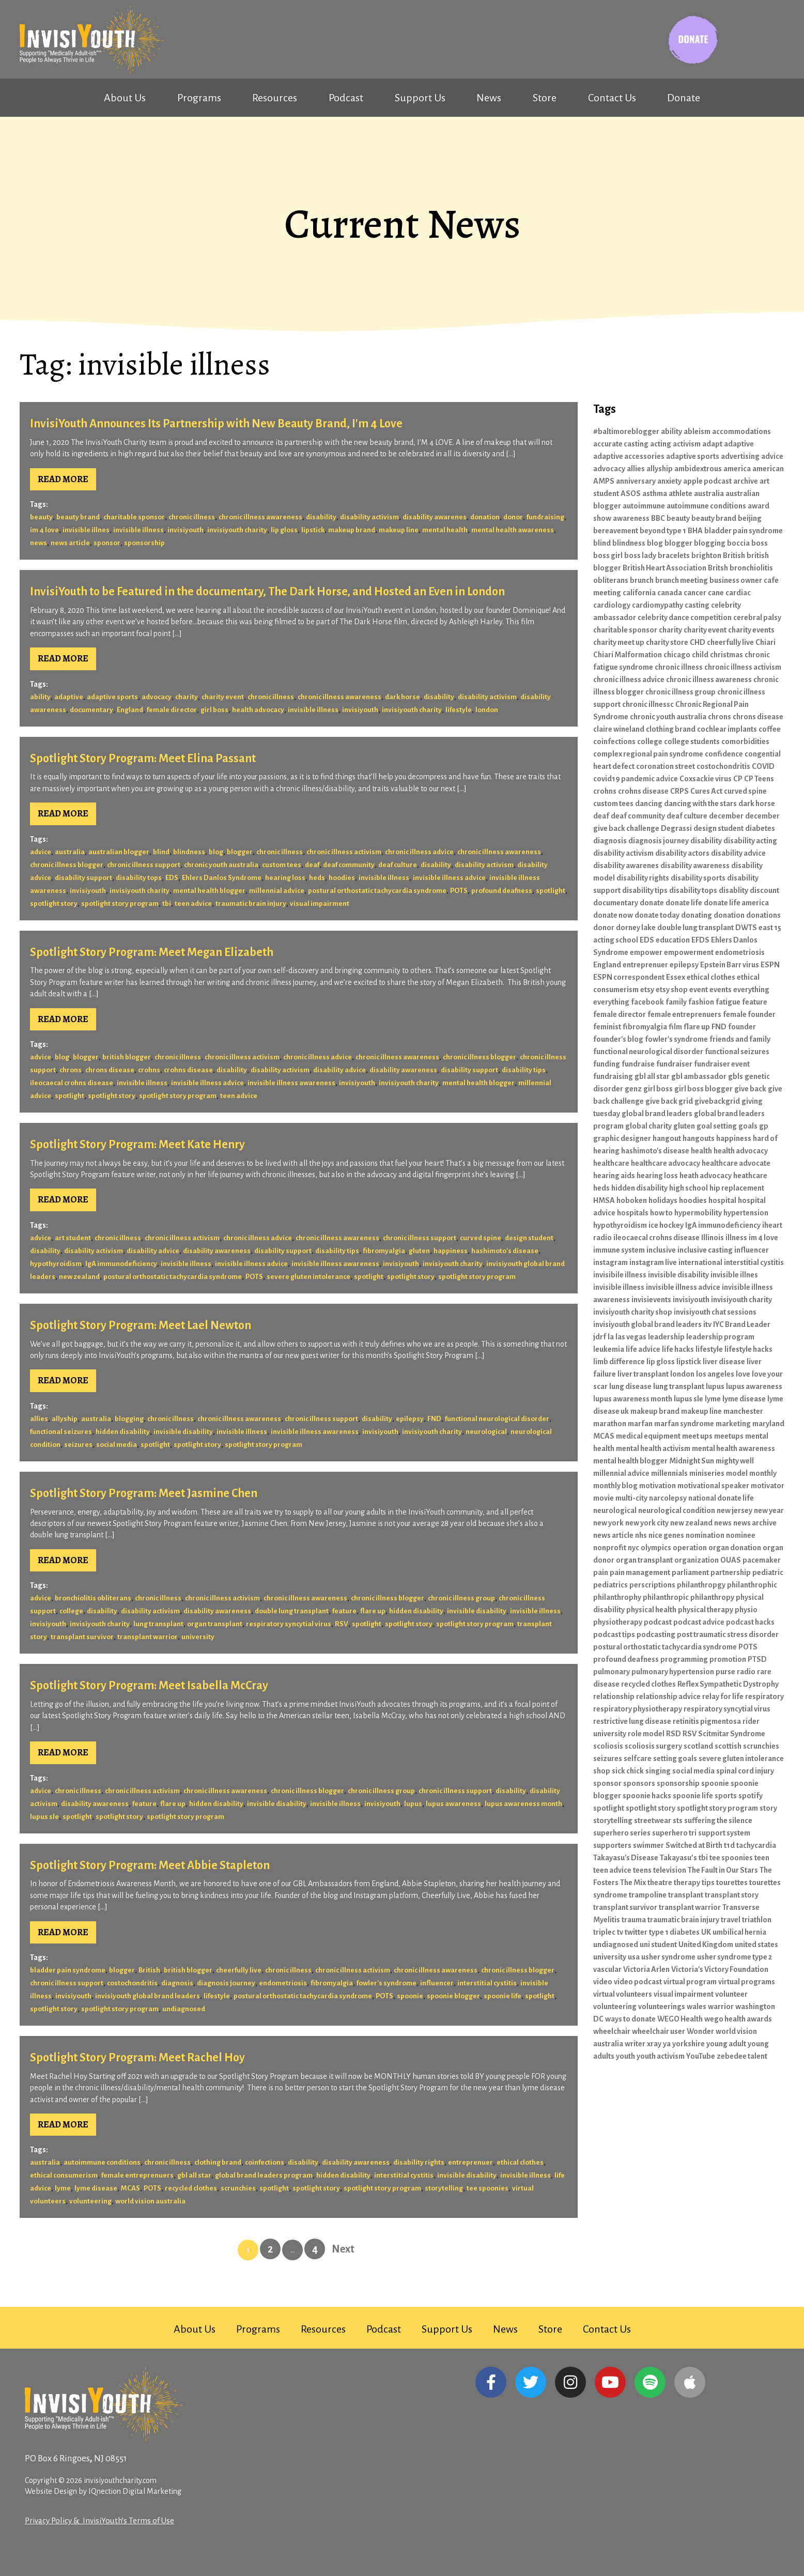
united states (756, 1944)
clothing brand (217, 2162)
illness (736, 1237)
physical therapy (705, 1610)
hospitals (632, 1213)
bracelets (674, 555)
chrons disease (109, 1070)
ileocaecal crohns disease (71, 1083)
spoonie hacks (647, 1796)
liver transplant (643, 1374)
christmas (726, 655)
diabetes (760, 828)
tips (708, 1882)
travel (730, 1920)
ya (667, 2044)
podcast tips (614, 1634)
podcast (658, 1622)
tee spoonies (487, 2188)
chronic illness (191, 517)
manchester (743, 1411)
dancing (648, 803)
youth (625, 2056)
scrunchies (238, 2188)
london (486, 710)
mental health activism (653, 1448)
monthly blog (615, 1486)
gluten (419, 1251)
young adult (726, 2044)
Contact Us (612, 97)
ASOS (631, 493)
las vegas (630, 1337)
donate (652, 903)
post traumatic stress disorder (728, 1634)
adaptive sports (112, 697)
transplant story (732, 1895)
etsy (647, 989)
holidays (662, 1200)
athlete (680, 493)
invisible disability (183, 1432)
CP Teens (759, 779)
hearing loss (285, 878)
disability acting (750, 841)
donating (696, 915)
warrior (721, 2006)
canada (669, 593)
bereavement (615, 531)
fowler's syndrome (386, 1983)
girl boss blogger (703, 1089)
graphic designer (622, 1138)
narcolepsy (668, 1498)
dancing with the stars (700, 803)
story (768, 1808)
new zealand (79, 1277)
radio (746, 1672)
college (71, 1611)
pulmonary (611, 1672)
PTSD (757, 1659)
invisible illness (138, 530)
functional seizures (61, 1432)
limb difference (619, 1362)
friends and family (739, 1039)
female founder (749, 1014)
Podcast (346, 97)
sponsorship (144, 543)
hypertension (745, 1213)
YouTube (700, 2056)
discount (764, 890)
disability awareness (403, 1070)
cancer (695, 593)
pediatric (767, 1572)
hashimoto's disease (504, 1251)
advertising (740, 456)
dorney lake (636, 927)
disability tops (139, 878)
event (698, 989)
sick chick (628, 1771)
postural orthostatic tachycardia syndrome (377, 890)
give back (750, 1089)
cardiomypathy (657, 605)
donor (513, 517)
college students (692, 741)
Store (544, 97)
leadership (666, 1337)
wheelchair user (658, 2031)
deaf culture (397, 865)
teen (761, 1858)
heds (317, 878)
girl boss (214, 710)
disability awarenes (435, 517)
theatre (659, 1882)
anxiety (669, 481)
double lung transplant (292, 1611)
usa (634, 1957)
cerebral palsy (757, 617)
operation (690, 1548)
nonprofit (609, 1548)
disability (321, 517)
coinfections (264, 2162)
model (737, 1473)
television (669, 1870)
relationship (614, 1696)
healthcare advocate (736, 1163)
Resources (274, 97)
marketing (733, 1424)
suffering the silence (718, 1820)
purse (725, 1672)
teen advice (193, 903)
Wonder (700, 2031)
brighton (706, 555)
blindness (189, 852)
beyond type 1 (663, 531)
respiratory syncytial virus (288, 1624)
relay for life (723, 1696)
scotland (698, 1746)
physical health (651, 1610)
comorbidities (745, 741)
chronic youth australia (221, 865)
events (720, 989)
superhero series (622, 1833)
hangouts (699, 1138)
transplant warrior (147, 1637)
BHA (695, 531)
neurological (486, 1432)
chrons (70, 1070)
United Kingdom (705, 1944)
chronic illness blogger (66, 865)
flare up (372, 1611)
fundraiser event (722, 1064)
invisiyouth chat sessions (715, 1312)
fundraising (545, 517)
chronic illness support (143, 865)
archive (745, 481)
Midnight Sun (691, 1461)
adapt (712, 444)
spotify (750, 1796)
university (197, 1637)
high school (688, 1188)
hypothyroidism (56, 1264)
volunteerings (661, 2006)
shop (601, 1771)
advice (40, 852)
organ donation (734, 1548)
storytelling (444, 2188)
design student (529, 1238)
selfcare (638, 1758)
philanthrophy (617, 1597)
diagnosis (177, 1983)
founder (742, 1027)
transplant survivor (82, 1637)
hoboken (631, 1200)
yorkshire (688, 2044)
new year (769, 1510)
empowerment (689, 952)
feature (344, 1611)
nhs (641, 1535)
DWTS (746, 927)
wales (696, 2006)
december (726, 816)
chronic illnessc (648, 704)
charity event (223, 697)
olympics (656, 1548)
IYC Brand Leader (741, 1324)
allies (39, 1419)
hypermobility (698, 1213)
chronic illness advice (419, 852)
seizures (78, 1444)
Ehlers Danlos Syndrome (221, 878)
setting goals (675, 1758)
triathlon (756, 1920)
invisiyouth (185, 530)
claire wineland (618, 729)
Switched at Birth (694, 1845)
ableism (697, 431)
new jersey (734, 1510)
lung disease (630, 1386)
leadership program (720, 1337)
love (743, 1374)
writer (635, 2044)
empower (646, 952)
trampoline (648, 1895)
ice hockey (666, 1225)
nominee (740, 1535)
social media (116, 1444)
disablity (733, 890)
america (737, 469)
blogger (240, 852)
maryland (768, 1424)
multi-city (631, 1498)
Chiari (765, 642)
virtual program (690, 1982)
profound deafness (501, 890)
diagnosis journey (226, 1983)
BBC (658, 518)
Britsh (718, 568)
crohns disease (188, 1070)
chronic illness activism (343, 852)
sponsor (107, 543)
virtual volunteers (622, 1994)
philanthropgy (701, 1585)
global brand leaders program (264, 2175)
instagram (610, 1262)
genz (633, 1089)
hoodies (342, 878)
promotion (727, 1659)
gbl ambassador (698, 1076)
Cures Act (706, 791)
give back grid (669, 1101)
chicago (676, 655)
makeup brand (351, 530)
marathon (609, 1424)
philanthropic (666, 1597)
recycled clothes (191, 2188)
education (673, 940)
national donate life (721, 1498)
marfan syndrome (684, 1424)
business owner (735, 580)
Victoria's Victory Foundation (719, 1969)
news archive (755, 1523)
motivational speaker (713, 1486)
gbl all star (194, 2175)
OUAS (730, 1560)
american (768, 469)
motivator (767, 1486)
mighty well (735, 1461)
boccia (738, 543)
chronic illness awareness (260, 517)
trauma (634, 1920)
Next (343, 2249)
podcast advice (698, 1622)
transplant (685, 1895)
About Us (125, 97)
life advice (643, 1349)
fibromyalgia (384, 1251)
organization (696, 1560)
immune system (619, 1250)
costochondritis (132, 1983)
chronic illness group (461, 1598)
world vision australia (150, 2201)
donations (763, 915)
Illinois (712, 1237)
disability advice (339, 1070)
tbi (166, 903)
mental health (445, 530)
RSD (673, 1734)
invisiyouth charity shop (632, 1312)
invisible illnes (86, 530)
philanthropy (712, 1597)
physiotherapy (617, 1622)
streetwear (652, 1820)
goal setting (717, 1126)
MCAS (130, 2188)
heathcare (750, 1175)
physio (746, 1610)
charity (186, 697)
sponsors (639, 1783)
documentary (91, 710)
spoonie (410, 1996)
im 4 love (44, 530)
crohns (149, 1070)
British (149, 1970)
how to (661, 1213)
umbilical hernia (739, 1932)
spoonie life (502, 1996)
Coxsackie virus (705, 779)
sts (678, 1820)
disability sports (698, 878)
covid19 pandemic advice (635, 779)
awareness (631, 518)
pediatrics (610, 1585)
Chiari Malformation (627, 655)
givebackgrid (717, 1101)
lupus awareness (453, 1804)
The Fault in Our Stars (723, 1870)
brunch (642, 580)
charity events (751, 630)
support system (724, 1833)
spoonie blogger (453, 1996)
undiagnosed (183, 2009)
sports (726, 1796)
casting (697, 605)
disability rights (418, 2162)
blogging (129, 1419)
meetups (729, 1436)
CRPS (679, 791)
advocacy (157, 697)
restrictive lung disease (632, 1721)
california (639, 593)
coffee (770, 729)
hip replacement (736, 1188)
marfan (640, 1424)
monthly (763, 1473)
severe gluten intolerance (308, 1277)
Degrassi (676, 828)
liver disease (724, 1362)
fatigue (728, 1002)
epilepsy (410, 1419)
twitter (636, 1932)
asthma (654, 493)
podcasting (656, 1634)
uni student (658, 1944)
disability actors (682, 853)
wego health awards (738, 2019)
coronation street (665, 766)
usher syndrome (668, 1957)
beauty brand (78, 517)
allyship (65, 1419)
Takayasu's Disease (625, 1858)
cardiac (738, 593)
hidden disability (123, 1432)
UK (706, 1932)
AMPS (603, 481)
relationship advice (668, 1696)
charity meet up (618, 642)
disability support (83, 878)
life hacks (678, 1349)
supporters (612, 1845)
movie (603, 1498)
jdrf (599, 1337)
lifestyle (458, 710)
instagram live (653, 1262)
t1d (729, 1845)
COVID (763, 766)
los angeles (715, 1374)
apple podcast (707, 481)
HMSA (604, 1200)
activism (687, 444)
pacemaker (762, 1560)
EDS (171, 878)
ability (40, 697)
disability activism (369, 517)
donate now (613, 915)
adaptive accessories (628, 456)
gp (763, 1126)
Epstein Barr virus (729, 965)
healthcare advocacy (665, 1163)
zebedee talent (742, 2056)
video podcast (638, 1982)
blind (161, 852)
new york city (647, 1523)
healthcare (611, 1163)
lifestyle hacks (748, 1349)
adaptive (68, 697)
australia (70, 852)
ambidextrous (698, 469)
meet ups (697, 1436)
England (130, 710)
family (676, 1002)
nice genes (666, 1535)
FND (434, 1419)
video (602, 1982)
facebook (647, 1002)
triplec (604, 1932)
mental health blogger (209, 890)
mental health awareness (512, 530)
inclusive (661, 1250)
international (700, 1262)
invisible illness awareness (291, 1083)
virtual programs (746, 1982)
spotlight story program (120, 903)
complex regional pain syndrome (648, 754)
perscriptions (652, 1585)
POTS (459, 890)
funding (606, 1064)
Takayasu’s (678, 1858)
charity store (667, 642)
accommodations (741, 431)
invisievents (651, 1299)
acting (660, 444)
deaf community (349, 865)
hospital (722, 1200)
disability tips (524, 1070)
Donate (683, 97)
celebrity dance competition (685, 617)
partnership (730, 1572)
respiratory (764, 1696)
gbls (735, 1076)
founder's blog (618, 1039)
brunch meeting (681, 580)
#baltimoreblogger (626, 431)
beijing (750, 518)
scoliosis (608, 1746)
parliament (690, 1572)
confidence (724, 754)
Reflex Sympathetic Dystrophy (728, 1684)
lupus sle (44, 1817)
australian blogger (118, 852)
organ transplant (214, 1624)
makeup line (399, 530)
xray (654, 2044)
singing (658, 1771)
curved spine (480, 1238)
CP (738, 779)
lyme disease (95, 2188)
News (488, 97)
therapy (687, 1882)
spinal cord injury (745, 1771)
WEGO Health (680, 2019)
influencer (437, 1983)
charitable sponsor (134, 517)
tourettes (732, 1882)
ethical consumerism (64, 2175)
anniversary (636, 481)
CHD (697, 642)
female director (172, 710)
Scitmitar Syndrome (731, 1734)
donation (485, 517)
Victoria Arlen (646, 1969)
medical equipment (648, 1436)
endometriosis (283, 1983)
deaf (312, 865)
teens (642, 1870)
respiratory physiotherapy (637, 1709)
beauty (41, 517)
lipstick (312, 530)
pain (600, 1572)
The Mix (633, 1882)
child (700, 655)
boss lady (640, 555)
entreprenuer (470, 2162)
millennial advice (276, 890)
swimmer (648, 1845)
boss (759, 543)
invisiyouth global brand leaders (147, 1996)
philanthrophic (752, 1585)
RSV (341, 1624)
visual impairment (319, 903)
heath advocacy (705, 1175)
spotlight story (54, 903)
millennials (669, 1473)
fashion (701, 1002)
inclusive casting (705, 1250)
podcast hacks (750, 1622)
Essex (675, 977)
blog (216, 852)
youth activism (661, 2056)
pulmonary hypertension (672, 1672)
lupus (413, 1804)
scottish (728, 1746)
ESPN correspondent (628, 977)
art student (73, 1238)
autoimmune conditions (102, 2162)
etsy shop (672, 989)
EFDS (700, 940)
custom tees (281, 865)
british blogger (126, 1057)
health (701, 1151)
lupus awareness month (523, 1804)
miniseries (706, 1473)
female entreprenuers (137, 2175)
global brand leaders (657, 1113)
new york (608, 1523)
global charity (648, 1126)
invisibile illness (619, 1275)
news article (70, 543)
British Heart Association (664, 568)
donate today (657, 915)
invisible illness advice (449, 878)
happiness (451, 1251)
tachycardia (756, 1845)
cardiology (611, 605)
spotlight (550, 890)
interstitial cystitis (487, 1983)
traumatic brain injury (250, 903)
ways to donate (630, 2019)
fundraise (638, 1064)
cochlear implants (727, 729)
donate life (684, 903)
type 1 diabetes (674, 1932)
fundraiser (674, 1064)
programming (684, 1659)
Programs (199, 97)
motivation (657, 1486)
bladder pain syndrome (67, 1970)
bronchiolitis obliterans (93, 1598)
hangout (667, 1138)
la (611, 1337)
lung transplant (158, 1624)
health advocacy (258, 710)
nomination (705, 1535)
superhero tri (674, 1833)
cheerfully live (238, 1970)
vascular (607, 1969)
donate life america (736, 903)
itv (707, 1324)
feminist (607, 1027)
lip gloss (284, 530)
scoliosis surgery (653, 1746)
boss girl (608, 555)
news (38, 543)
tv (620, 1932)
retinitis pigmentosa (707, 1721)
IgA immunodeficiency (121, 1264)
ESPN (770, 965)
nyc (633, 1548)
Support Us (420, 97)
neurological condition (676, 1510)
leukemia (608, 1349)
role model (646, 1734)
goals (747, 1126)
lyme (63, 2188)
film (675, 1027)
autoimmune (644, 506)
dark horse (402, 697)
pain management (640, 1572)
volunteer (731, 1994)
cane (716, 593)
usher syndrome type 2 (734, 1957)
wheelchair (611, 2031)
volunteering (90, 2201)
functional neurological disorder (497, 1419)
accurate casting (620, 444)
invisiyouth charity (237, 530)
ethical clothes (520, 2162)
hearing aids (614, 1175)
